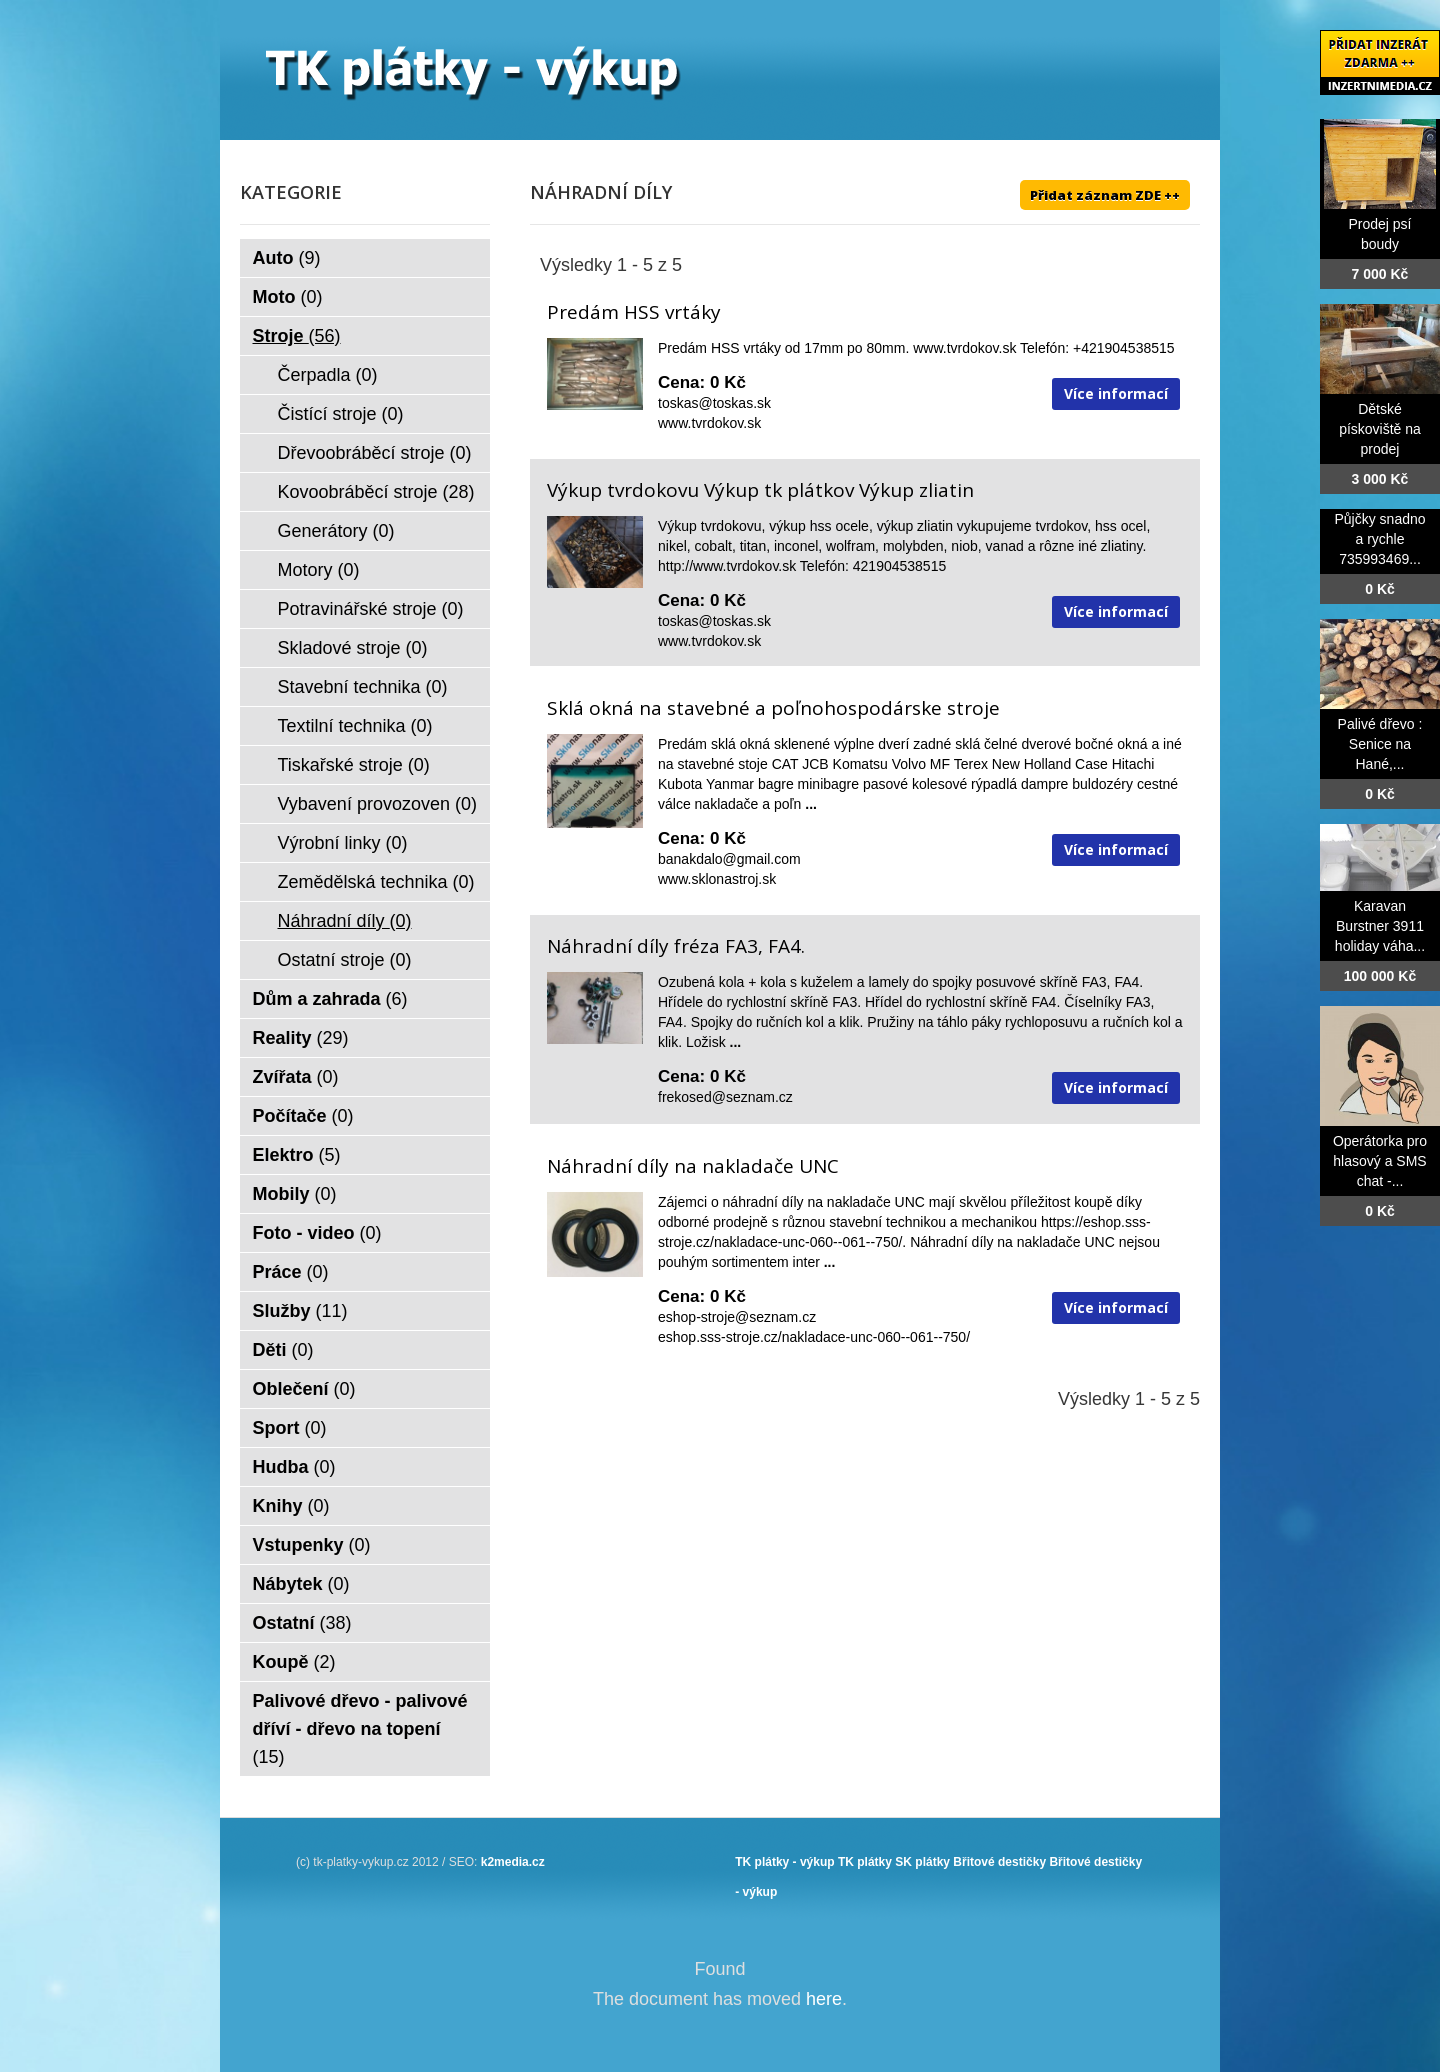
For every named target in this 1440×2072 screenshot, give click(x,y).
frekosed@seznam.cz (725, 1097)
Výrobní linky (343, 843)
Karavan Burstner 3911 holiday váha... (1380, 926)
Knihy (291, 1506)
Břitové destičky (999, 1862)
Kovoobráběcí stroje (376, 492)
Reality (301, 1038)
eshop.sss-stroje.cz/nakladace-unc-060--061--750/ (814, 1337)
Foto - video (317, 1233)
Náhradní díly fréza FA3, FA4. (676, 946)
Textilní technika (355, 726)
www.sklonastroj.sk (717, 879)
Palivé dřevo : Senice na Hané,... (1380, 744)
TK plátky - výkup (784, 1862)
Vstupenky (312, 1545)
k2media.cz (513, 1862)
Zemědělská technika (376, 882)
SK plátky (922, 1862)
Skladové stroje (353, 648)
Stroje (297, 336)
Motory (319, 570)
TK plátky (865, 1862)
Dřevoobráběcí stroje (375, 453)
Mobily (295, 1194)
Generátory (336, 531)
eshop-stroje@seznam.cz (737, 1317)
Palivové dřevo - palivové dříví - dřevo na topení (360, 1729)
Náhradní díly (345, 921)
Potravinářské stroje (371, 609)
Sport (290, 1428)
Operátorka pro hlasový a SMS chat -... (1380, 1161)
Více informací (1116, 393)
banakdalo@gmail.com (729, 859)
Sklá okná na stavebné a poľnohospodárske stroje (773, 708)
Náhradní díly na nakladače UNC (693, 1166)
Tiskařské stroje (354, 765)
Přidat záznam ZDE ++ (1105, 195)
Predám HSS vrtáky (634, 312)
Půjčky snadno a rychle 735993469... (1379, 539)
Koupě (294, 1662)
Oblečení (304, 1389)
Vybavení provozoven (377, 804)
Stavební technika (363, 687)
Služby (300, 1311)
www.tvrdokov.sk (709, 423)
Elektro (297, 1155)
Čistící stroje (341, 414)
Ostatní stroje (345, 960)
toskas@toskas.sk (714, 403)
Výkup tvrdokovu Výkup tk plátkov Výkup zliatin (760, 490)
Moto (288, 297)
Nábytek (301, 1584)
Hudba (294, 1467)
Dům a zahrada (330, 999)
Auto (287, 258)
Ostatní (302, 1623)
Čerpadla (328, 375)
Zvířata (296, 1077)
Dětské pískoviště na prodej (1380, 429)
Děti (283, 1350)
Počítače (303, 1116)
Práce (291, 1272)
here (824, 1999)
